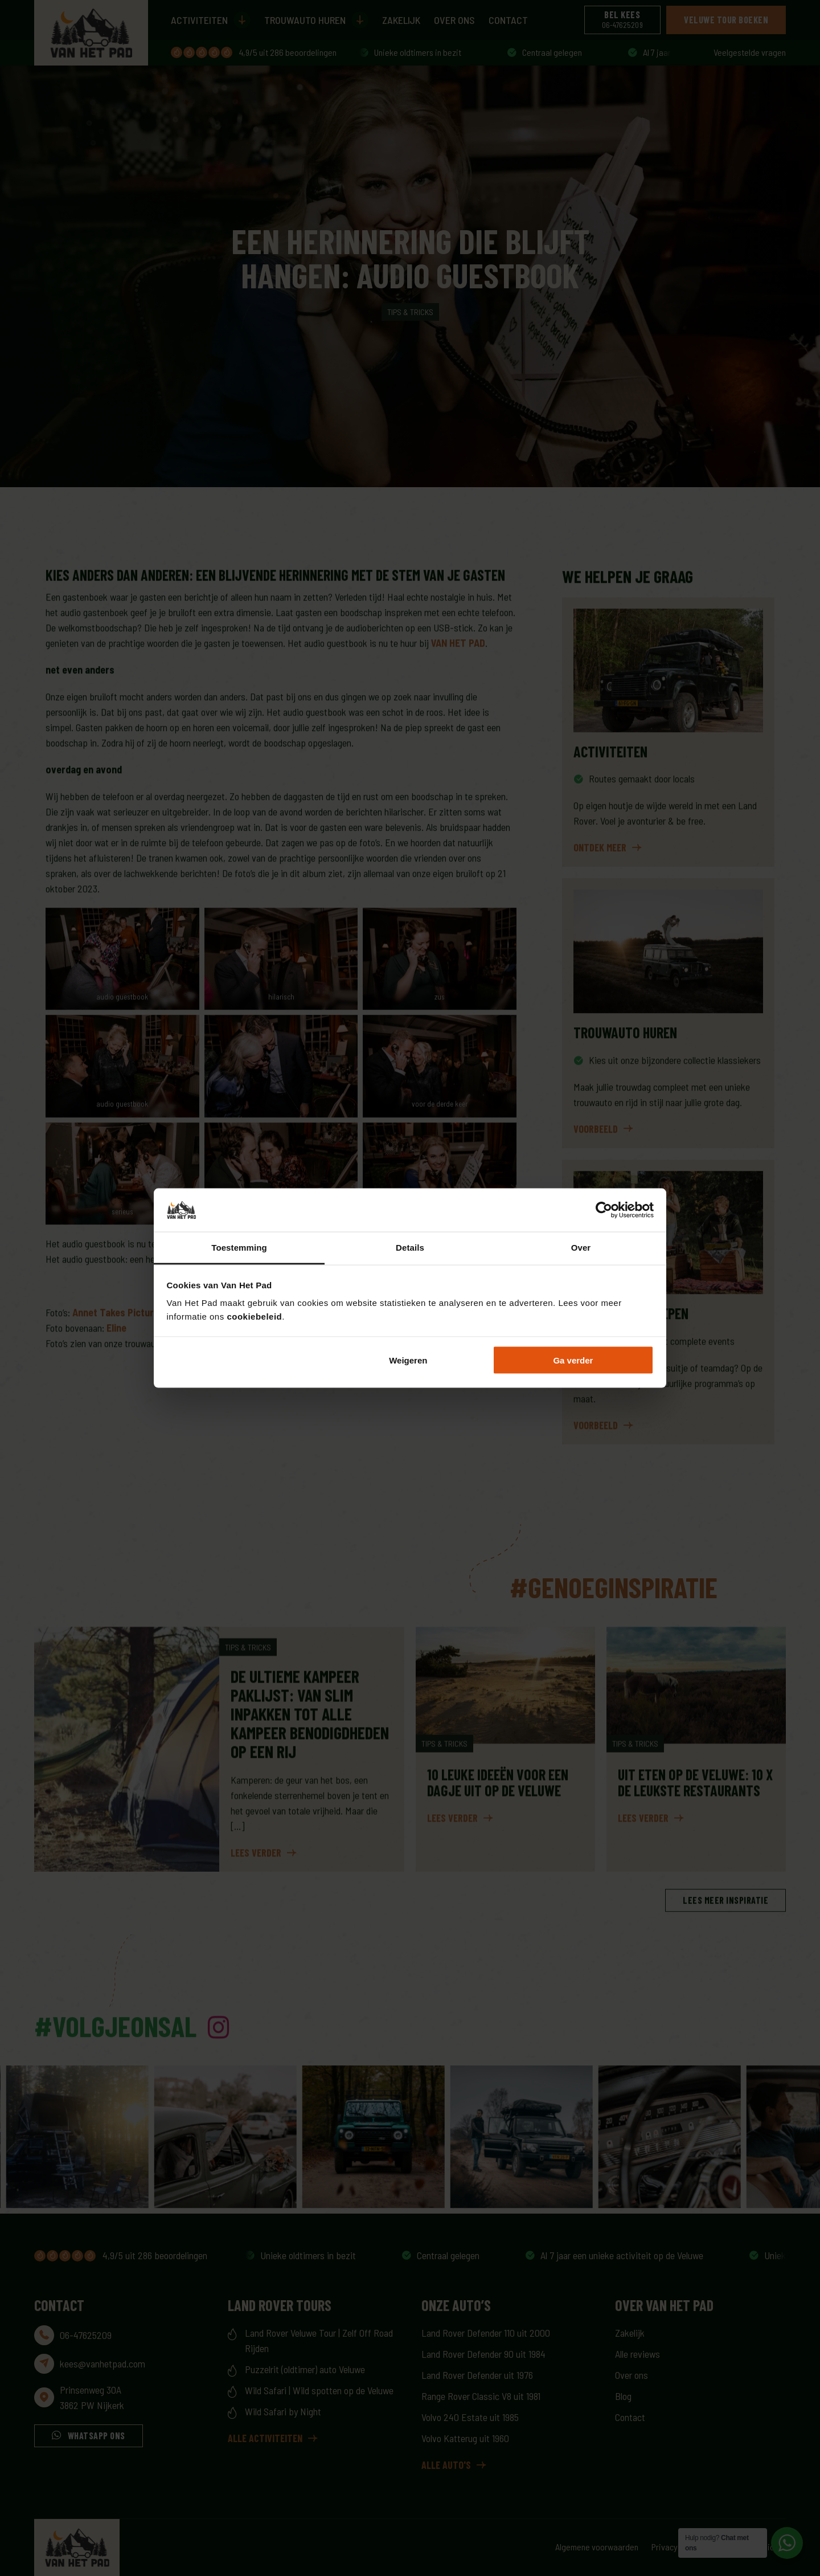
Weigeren (408, 1360)
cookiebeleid (254, 1316)
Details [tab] (410, 1247)
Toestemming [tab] (239, 1247)
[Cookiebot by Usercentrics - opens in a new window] (604, 1210)
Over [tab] (581, 1247)
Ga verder (573, 1360)
